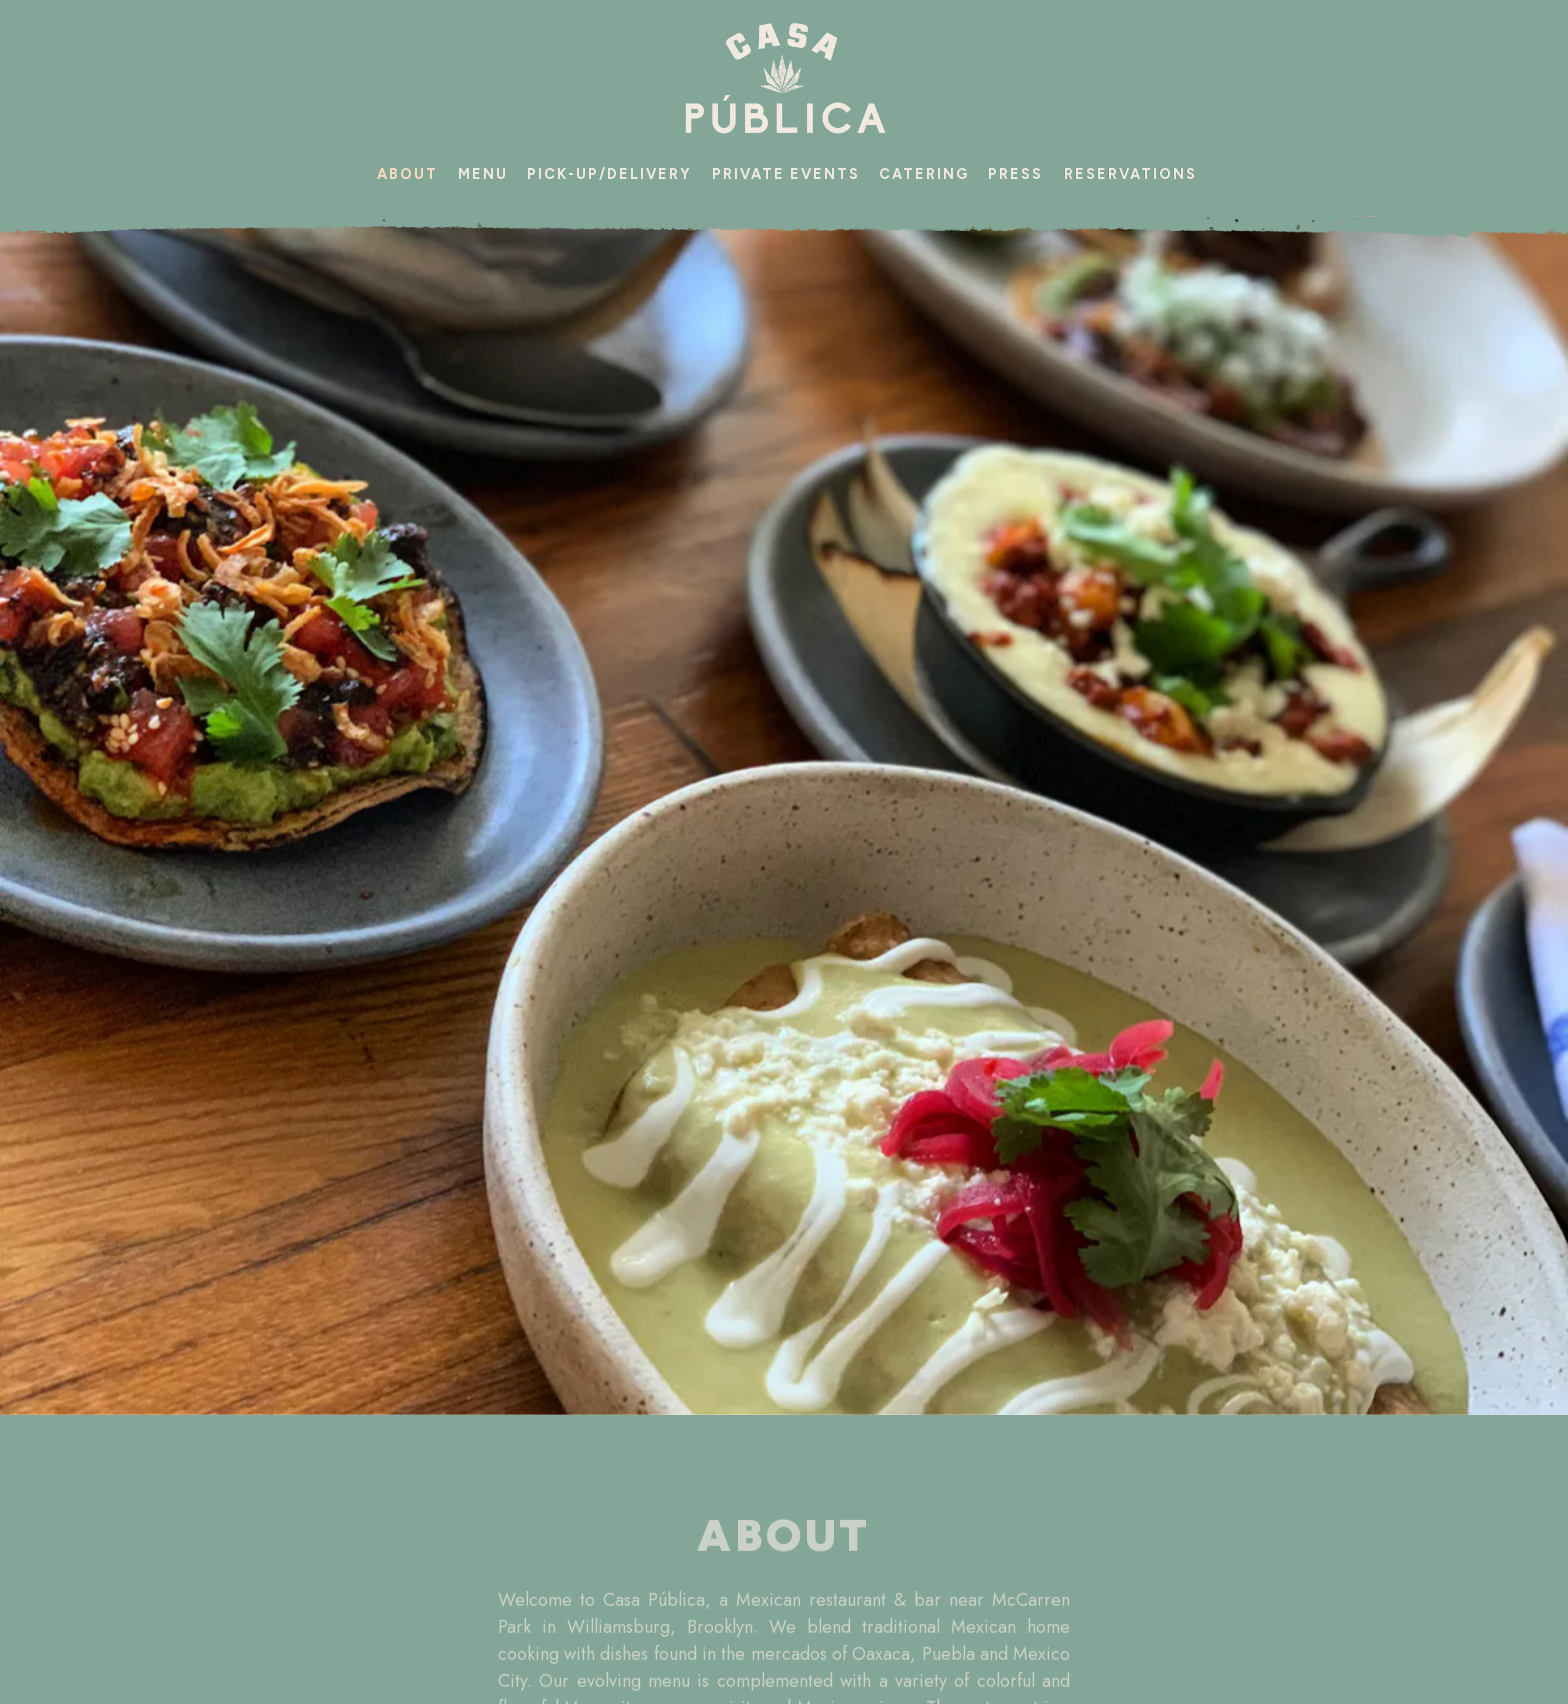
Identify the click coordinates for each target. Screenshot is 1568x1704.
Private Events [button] (786, 174)
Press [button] (1015, 174)
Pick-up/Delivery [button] (609, 174)
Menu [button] (483, 174)
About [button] (407, 174)
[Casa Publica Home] (784, 78)
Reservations (1130, 174)
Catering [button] (924, 174)
